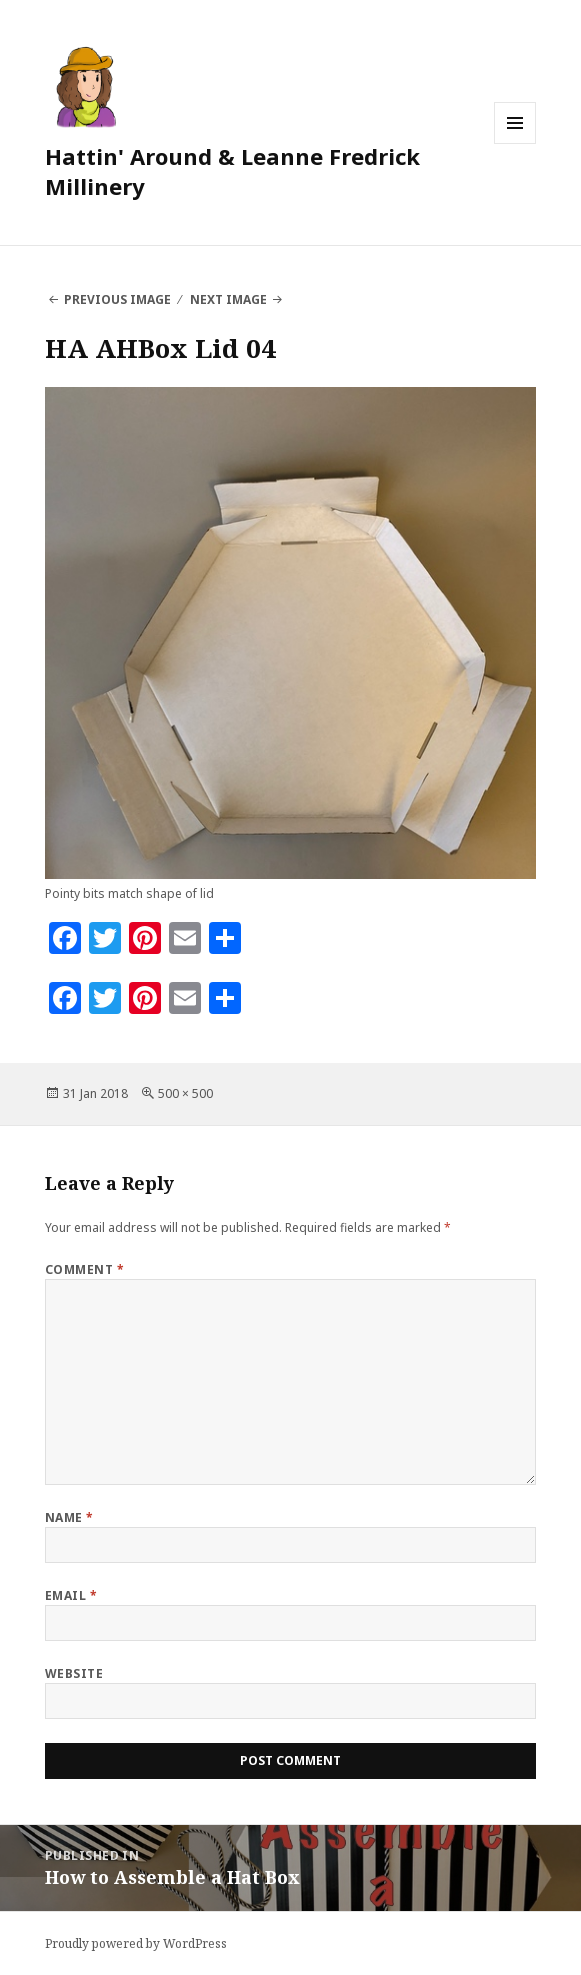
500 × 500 (185, 1093)
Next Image (228, 299)
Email (71, 1595)
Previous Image (117, 299)
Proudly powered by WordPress (136, 1943)
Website (74, 1673)
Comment (84, 1269)
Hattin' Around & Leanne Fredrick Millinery (232, 171)
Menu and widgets (515, 143)
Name (69, 1517)
